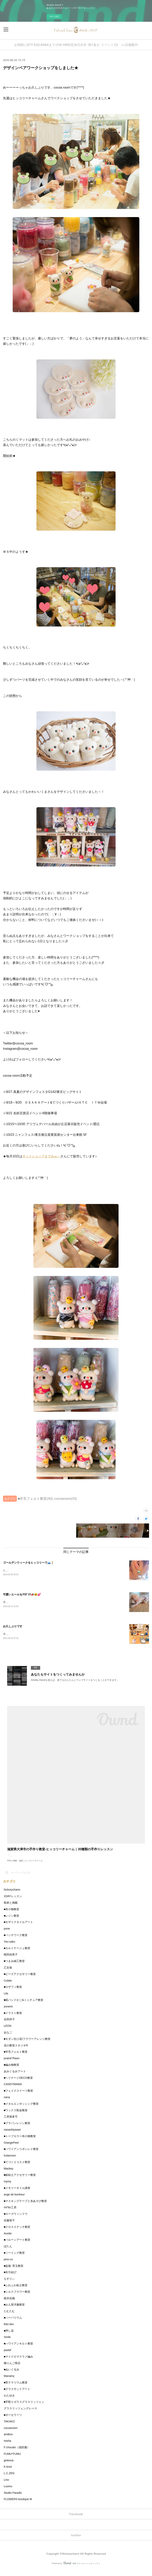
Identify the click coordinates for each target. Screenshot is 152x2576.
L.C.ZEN (9, 2479)
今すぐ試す (54, 16)
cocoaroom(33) (65, 1499)
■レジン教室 (11, 1921)
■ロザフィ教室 (13, 1993)
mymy (7, 2187)
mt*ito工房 (10, 2213)
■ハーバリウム (13, 2323)
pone (7, 1934)
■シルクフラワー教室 (17, 2297)
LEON (7, 2031)
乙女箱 (8, 1973)
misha (7, 2446)
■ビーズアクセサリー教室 (20, 1980)
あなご (8, 2038)
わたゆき (9, 2401)
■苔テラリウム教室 (16, 2388)
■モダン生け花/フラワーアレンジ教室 (27, 2044)
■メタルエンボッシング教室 (21, 2109)
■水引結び (10, 2278)
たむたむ (9, 2317)
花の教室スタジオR (16, 2051)
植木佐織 (9, 2304)
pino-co (8, 2265)
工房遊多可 (11, 2122)
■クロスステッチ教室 (17, 2232)
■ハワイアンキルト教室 (18, 2349)
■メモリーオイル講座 (17, 2193)
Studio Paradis (13, 2498)
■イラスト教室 (13, 2018)
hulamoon (10, 2161)
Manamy (9, 2381)
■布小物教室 (11, 1915)
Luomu (8, 2492)
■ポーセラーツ (13, 2420)
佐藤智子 (9, 2226)
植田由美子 (11, 1960)
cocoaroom (10, 2433)
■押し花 (9, 2336)
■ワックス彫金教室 (16, 2116)
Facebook (76, 2520)
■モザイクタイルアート (18, 1928)
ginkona (8, 2466)
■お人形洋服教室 (14, 2310)
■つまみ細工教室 (14, 1966)
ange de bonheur (14, 2200)
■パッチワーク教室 (16, 1941)
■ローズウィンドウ (16, 2219)
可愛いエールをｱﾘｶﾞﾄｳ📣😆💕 (22, 1595)
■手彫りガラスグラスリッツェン (24, 2408)
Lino (6, 2485)
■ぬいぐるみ (11, 2375)
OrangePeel (11, 2148)
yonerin (8, 2012)
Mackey (8, 2174)
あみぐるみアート (15, 2077)
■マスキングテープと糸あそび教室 (25, 2206)
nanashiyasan (12, 2135)
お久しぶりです (12, 1627)
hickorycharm (12, 1895)
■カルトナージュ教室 (17, 1954)
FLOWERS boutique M (18, 2505)
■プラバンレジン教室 (17, 2129)
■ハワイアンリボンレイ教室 (21, 2154)
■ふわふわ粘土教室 (16, 2291)
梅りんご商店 (12, 2369)
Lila (6, 1999)
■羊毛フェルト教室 (16, 2057)
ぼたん (8, 2252)
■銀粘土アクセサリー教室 (20, 2181)
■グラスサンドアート (17, 2394)
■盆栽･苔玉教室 (13, 2271)
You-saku (9, 1947)
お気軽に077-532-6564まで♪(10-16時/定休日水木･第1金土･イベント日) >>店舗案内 (76, 45)
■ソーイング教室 (14, 2258)
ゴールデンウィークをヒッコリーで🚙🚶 (28, 1562)
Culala (8, 1986)
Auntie (8, 2239)
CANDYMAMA (13, 2090)
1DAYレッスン (13, 1902)
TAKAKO (9, 2427)
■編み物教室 (11, 2070)
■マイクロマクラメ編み (18, 2362)
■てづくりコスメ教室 (17, 2168)
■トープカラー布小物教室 (20, 2142)
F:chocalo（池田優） (17, 2453)
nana (7, 2103)
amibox (8, 2440)
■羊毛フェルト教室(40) (35, 1499)
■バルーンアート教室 (17, 2245)
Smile (7, 2343)
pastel (7, 2356)
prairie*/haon (11, 2064)
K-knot (8, 2472)
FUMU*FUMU (12, 2459)
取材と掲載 (11, 1908)
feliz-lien (9, 2330)
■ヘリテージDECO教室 (18, 2083)
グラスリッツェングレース (20, 2414)
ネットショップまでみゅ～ (41, 1156)
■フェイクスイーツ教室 (18, 2096)
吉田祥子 (9, 2025)
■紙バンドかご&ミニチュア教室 (23, 2005)
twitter (76, 2541)
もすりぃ (9, 2284)
